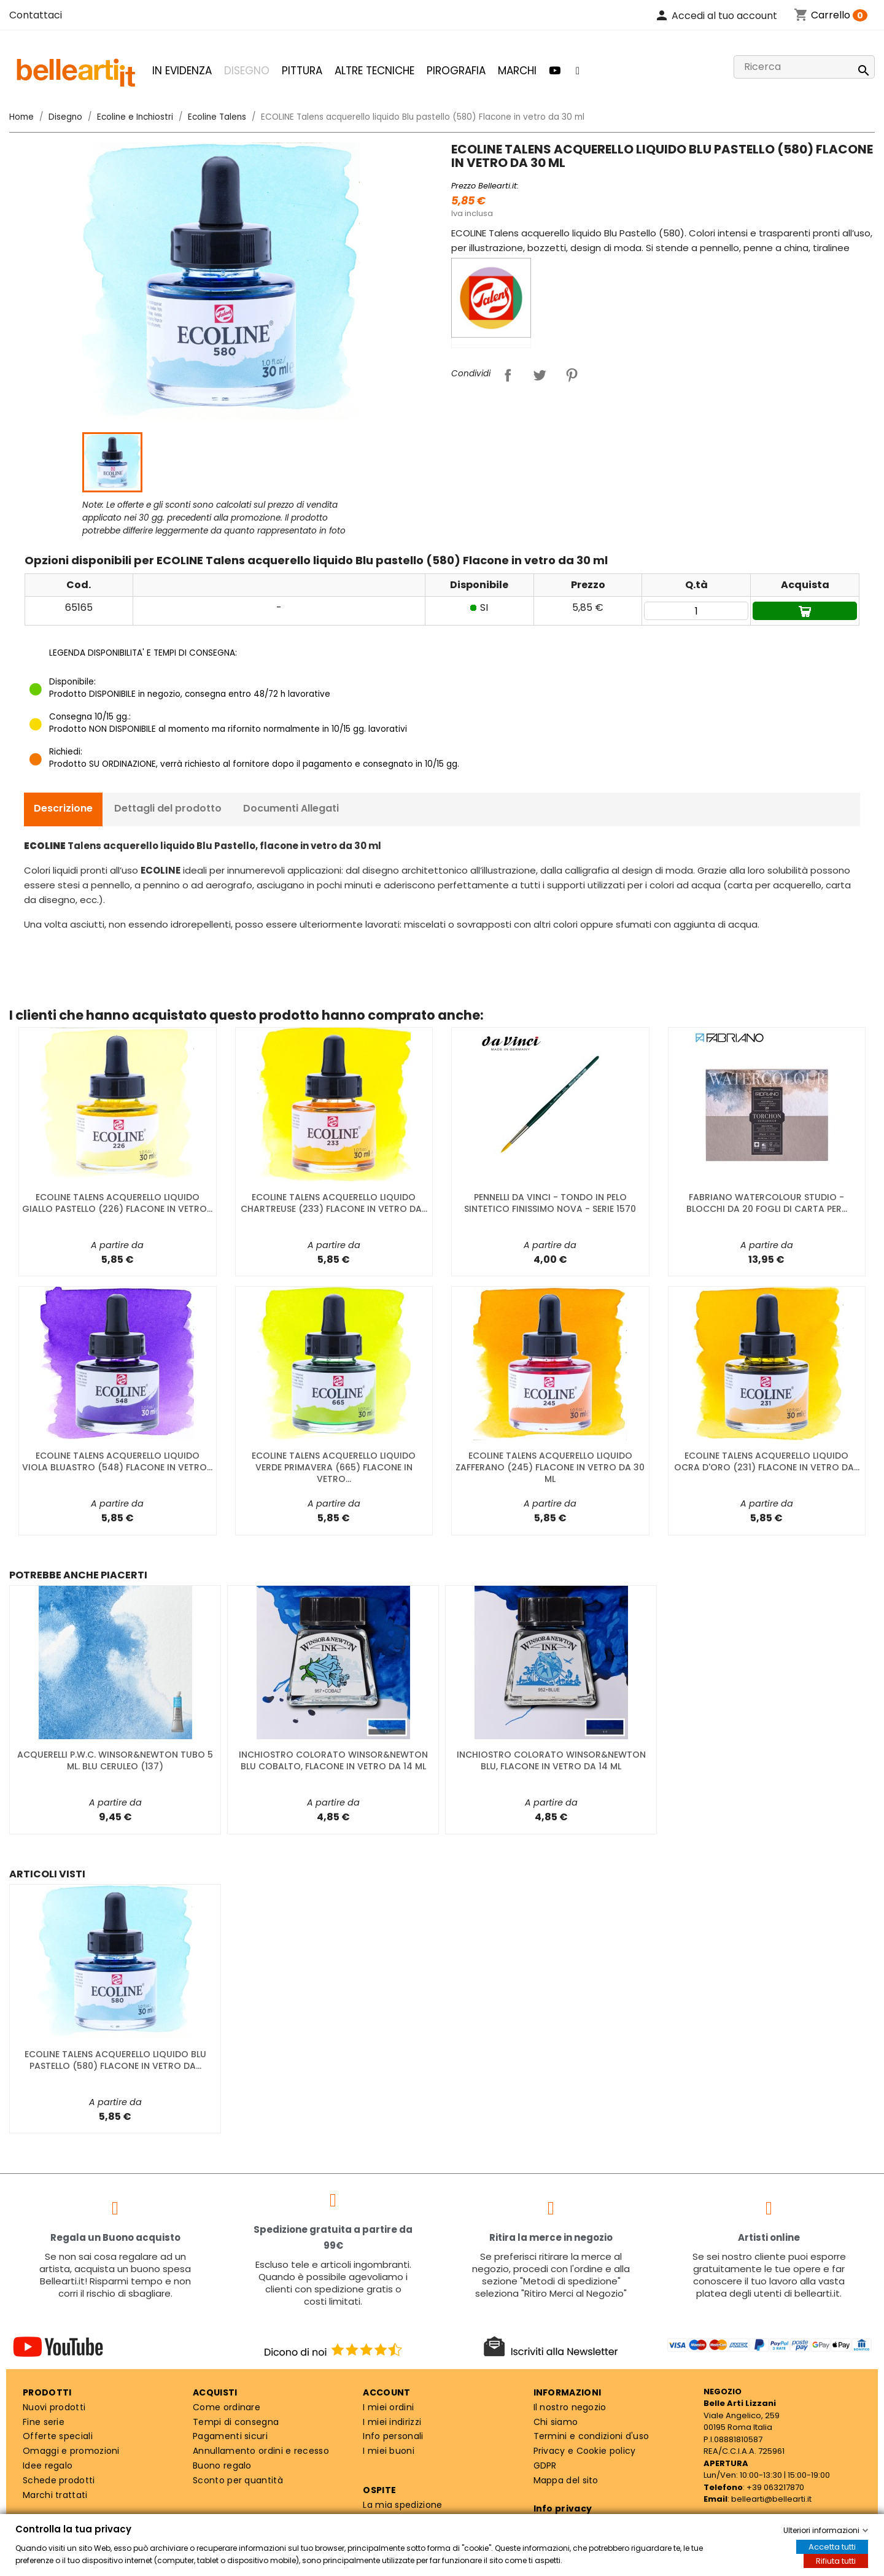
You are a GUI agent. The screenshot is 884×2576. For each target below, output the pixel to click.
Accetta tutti (832, 2547)
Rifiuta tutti (836, 2561)
